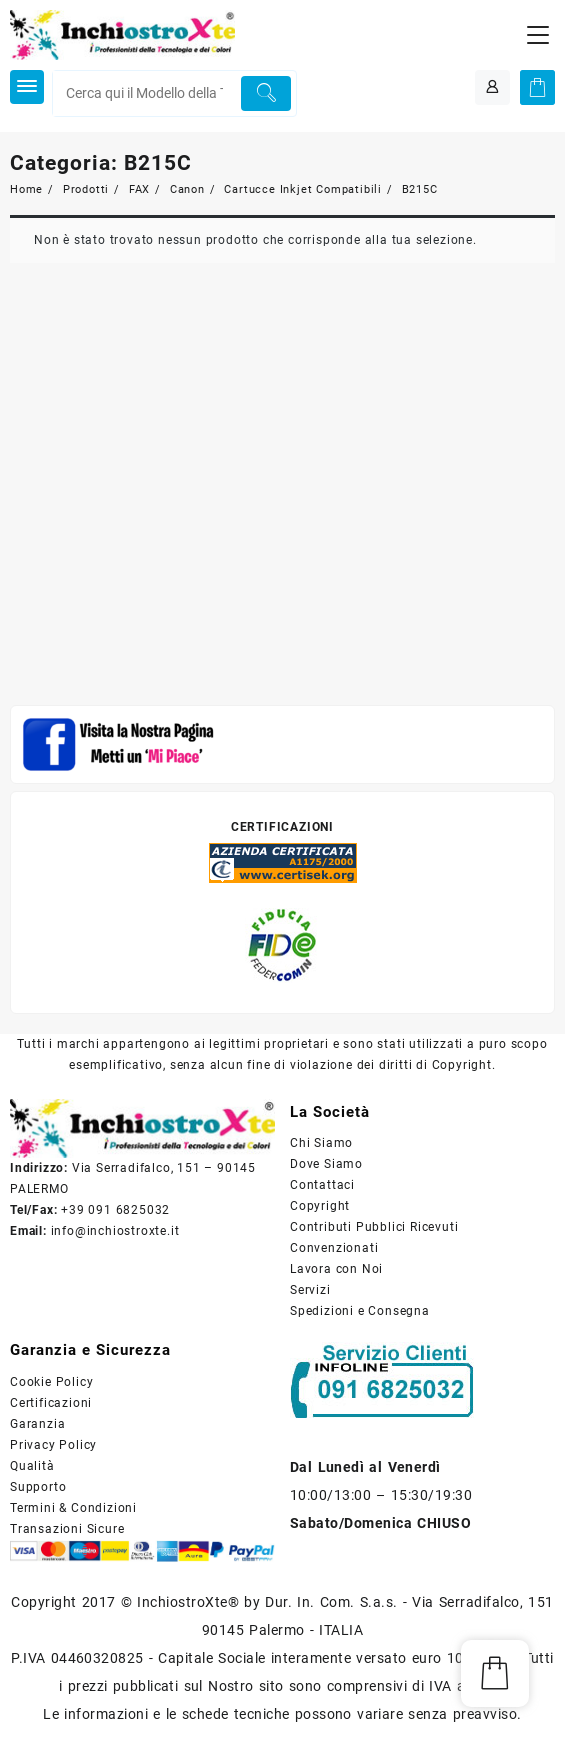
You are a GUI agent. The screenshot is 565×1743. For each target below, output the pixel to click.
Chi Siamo (321, 1143)
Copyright (320, 1206)
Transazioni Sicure (67, 1529)
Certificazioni (51, 1403)
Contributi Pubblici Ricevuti (374, 1227)
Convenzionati (334, 1248)
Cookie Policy (51, 1382)
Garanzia (37, 1424)
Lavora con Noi (336, 1269)
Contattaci (322, 1185)
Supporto (38, 1487)
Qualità (32, 1466)
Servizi (310, 1290)
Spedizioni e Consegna (360, 1311)
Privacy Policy (53, 1445)
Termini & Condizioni (73, 1508)
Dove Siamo (326, 1164)
